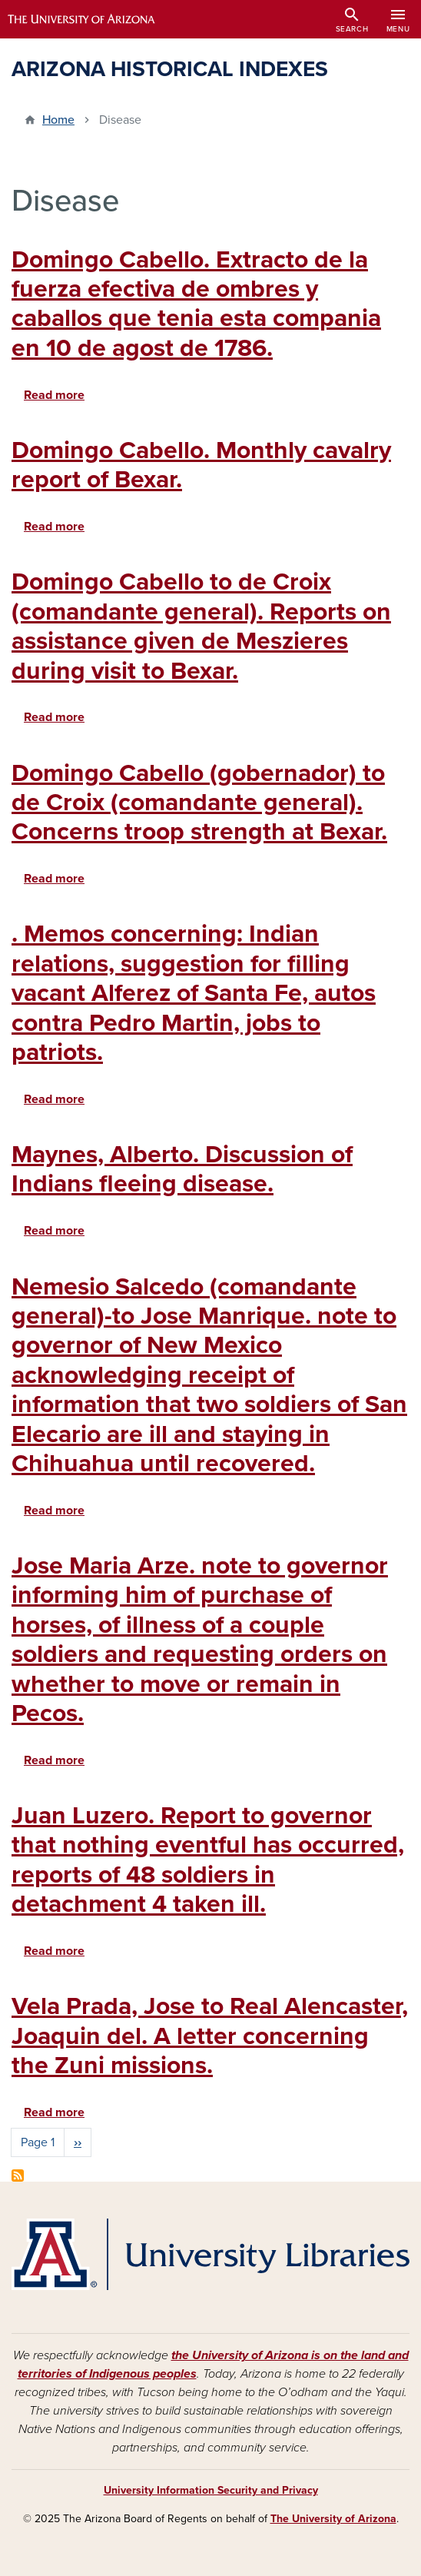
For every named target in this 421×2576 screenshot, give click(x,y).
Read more (54, 395)
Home (58, 120)
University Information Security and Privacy (211, 2490)
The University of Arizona (333, 2518)
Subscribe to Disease (18, 2175)
